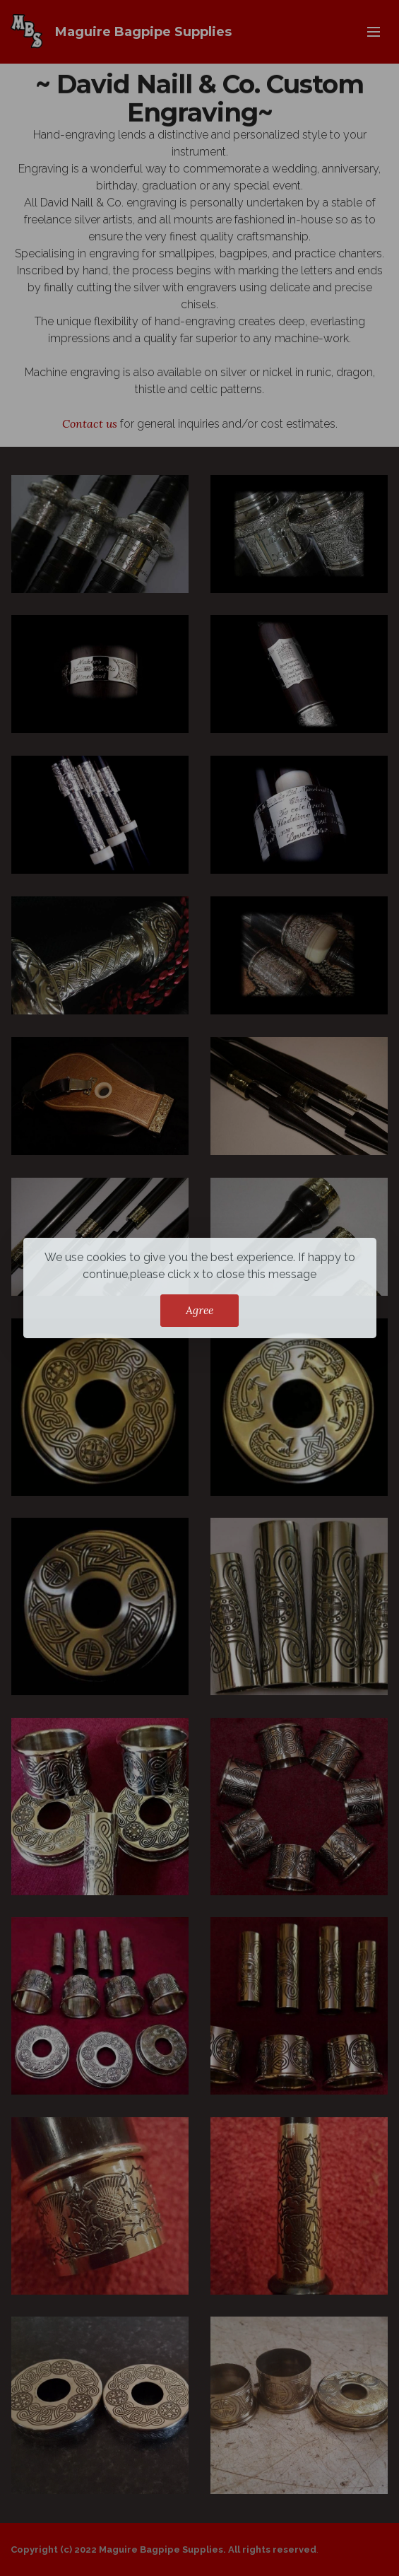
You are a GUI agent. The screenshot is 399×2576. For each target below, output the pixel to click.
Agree (199, 1310)
